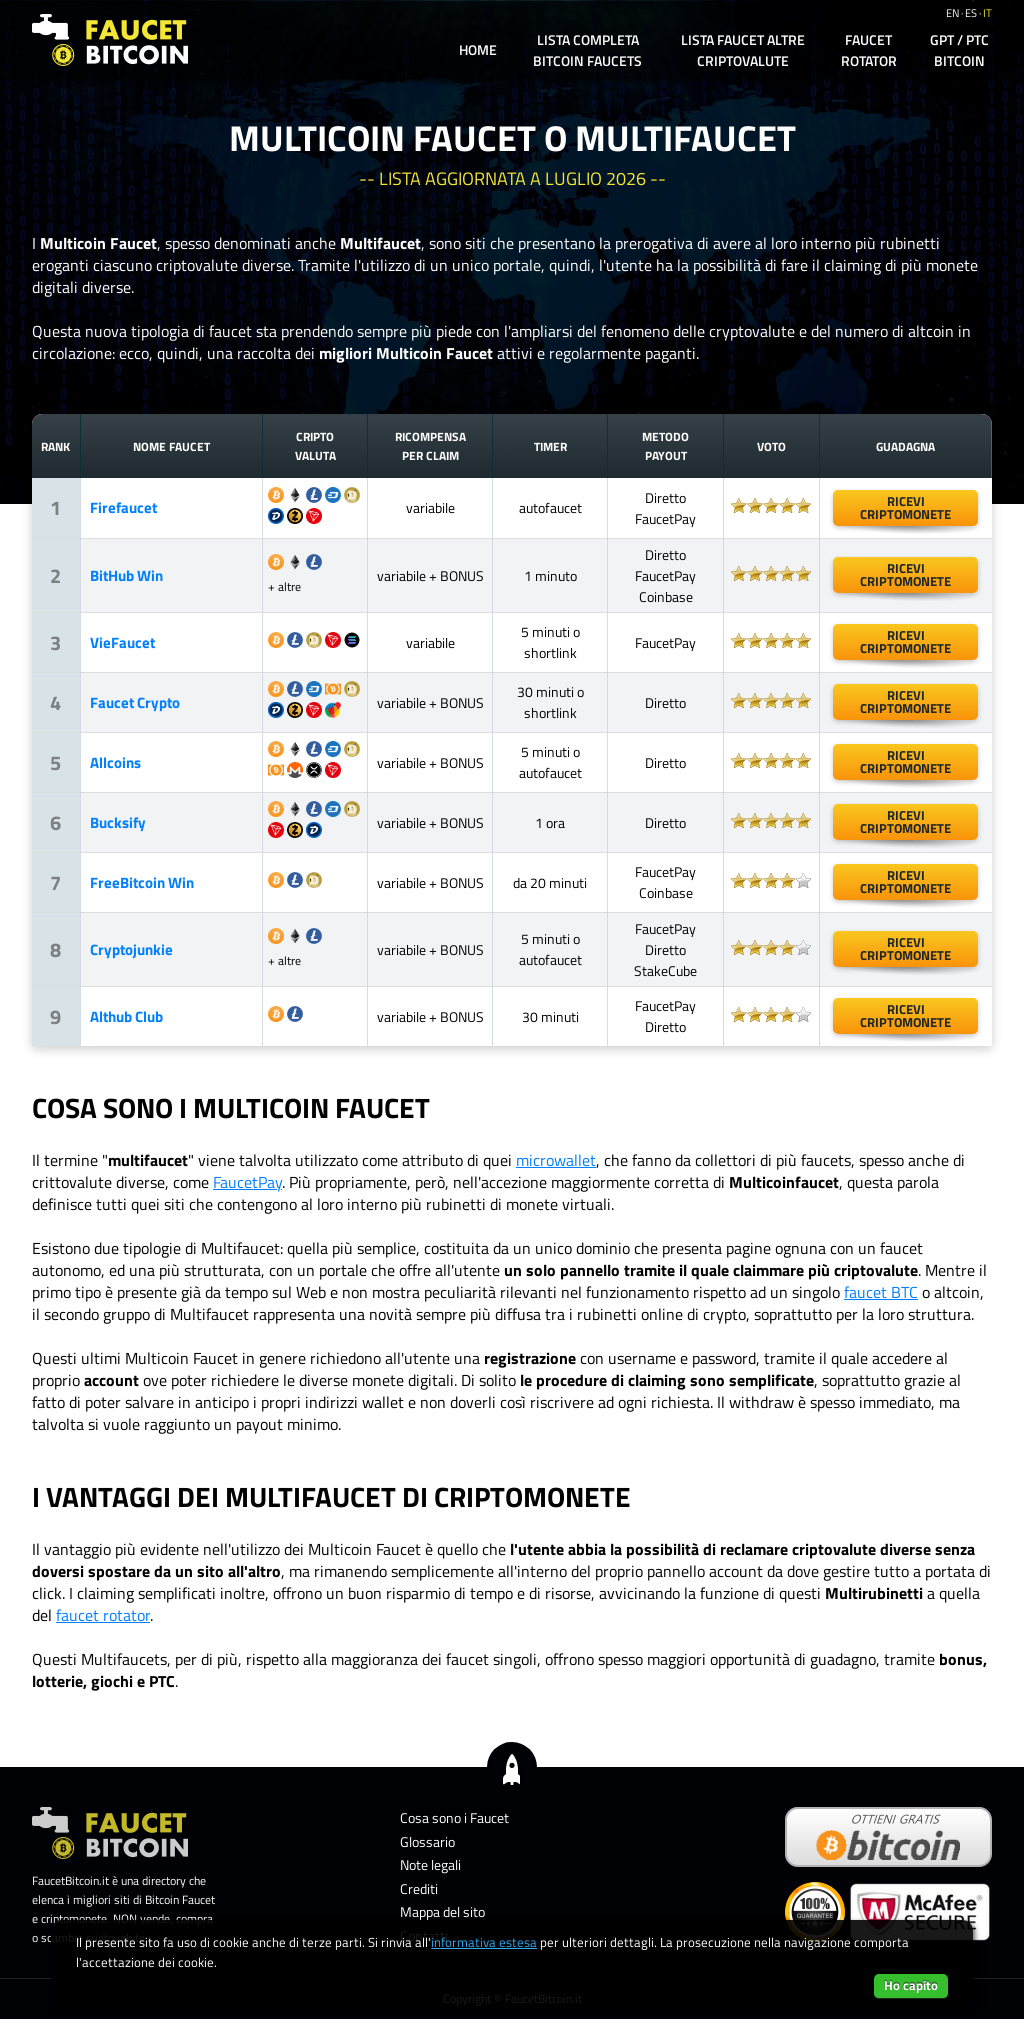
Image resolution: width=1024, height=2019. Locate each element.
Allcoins (115, 762)
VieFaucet (122, 642)
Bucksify (118, 822)
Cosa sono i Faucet (454, 1817)
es (971, 13)
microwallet (556, 1160)
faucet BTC (881, 1292)
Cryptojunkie (131, 949)
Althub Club (126, 1016)
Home (478, 49)
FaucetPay (247, 1182)
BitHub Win (126, 575)
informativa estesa (484, 1942)
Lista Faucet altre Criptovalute (743, 50)
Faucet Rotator (869, 50)
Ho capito (911, 1985)
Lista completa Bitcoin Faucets (587, 50)
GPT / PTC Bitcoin (959, 50)
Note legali (430, 1864)
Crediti (419, 1888)
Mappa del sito (442, 1911)
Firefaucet (123, 507)
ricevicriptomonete (905, 507)
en (952, 13)
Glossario (427, 1841)
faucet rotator (103, 1615)
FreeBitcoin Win (142, 882)
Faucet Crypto (135, 702)
